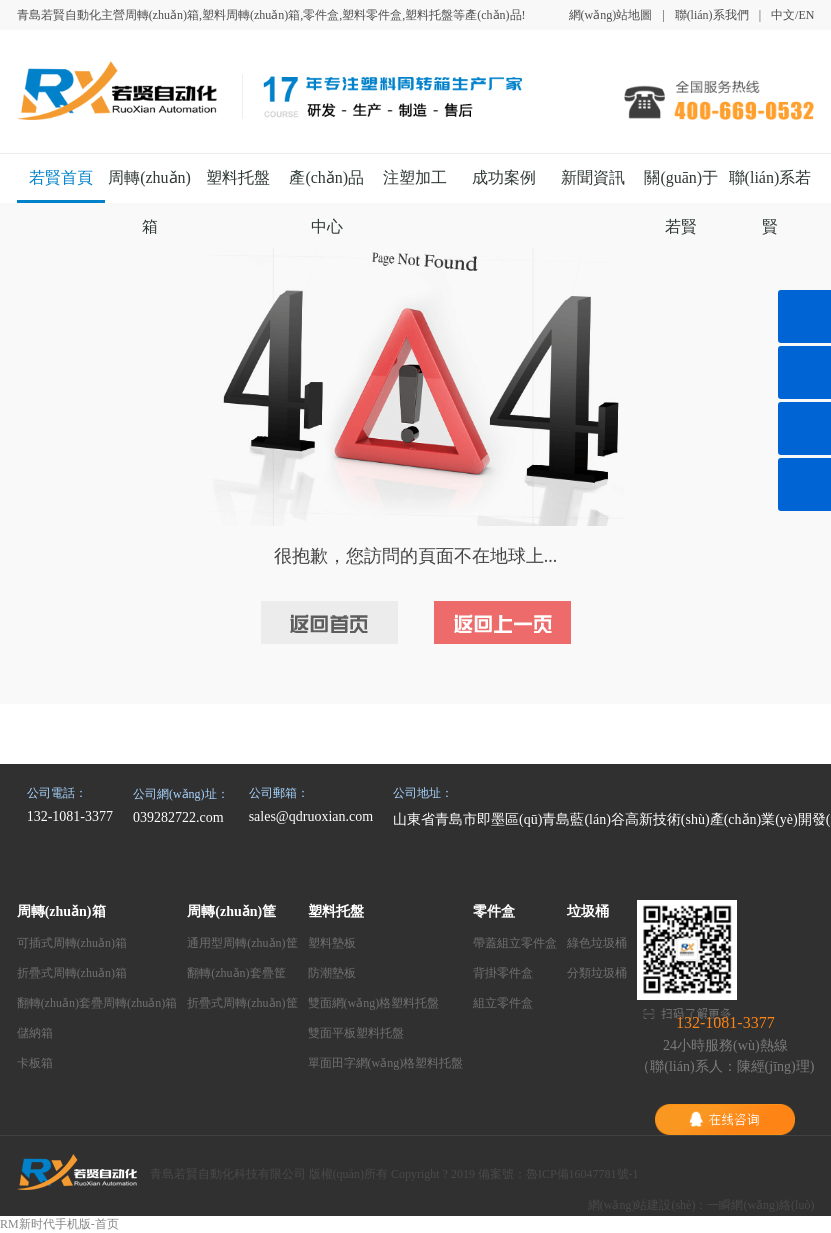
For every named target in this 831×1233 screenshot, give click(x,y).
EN (806, 15)
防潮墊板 (332, 973)
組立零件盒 (503, 1003)
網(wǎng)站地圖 (611, 15)
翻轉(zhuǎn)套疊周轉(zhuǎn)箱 (97, 1003)
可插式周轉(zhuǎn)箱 (72, 943)
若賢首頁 (61, 177)
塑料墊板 (332, 943)
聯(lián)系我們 (712, 15)
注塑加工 (415, 177)
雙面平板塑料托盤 (356, 1033)
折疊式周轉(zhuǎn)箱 (72, 973)
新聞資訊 (593, 177)
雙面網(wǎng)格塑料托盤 (374, 1003)
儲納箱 (35, 1033)
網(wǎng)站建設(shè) (642, 1205)
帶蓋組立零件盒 (515, 943)
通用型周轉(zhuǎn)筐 (242, 943)
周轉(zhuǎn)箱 (61, 911)
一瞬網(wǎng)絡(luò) (760, 1205)
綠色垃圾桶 (597, 943)
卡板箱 (35, 1063)
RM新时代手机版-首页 (59, 1224)
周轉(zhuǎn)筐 (231, 911)
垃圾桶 (588, 911)
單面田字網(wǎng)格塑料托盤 (386, 1063)
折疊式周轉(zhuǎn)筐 (242, 1003)
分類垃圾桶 (597, 973)
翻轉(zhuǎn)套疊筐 (236, 973)
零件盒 (494, 911)
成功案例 (504, 177)
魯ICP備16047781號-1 (582, 1174)
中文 (783, 15)
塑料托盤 (238, 177)
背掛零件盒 (503, 973)
